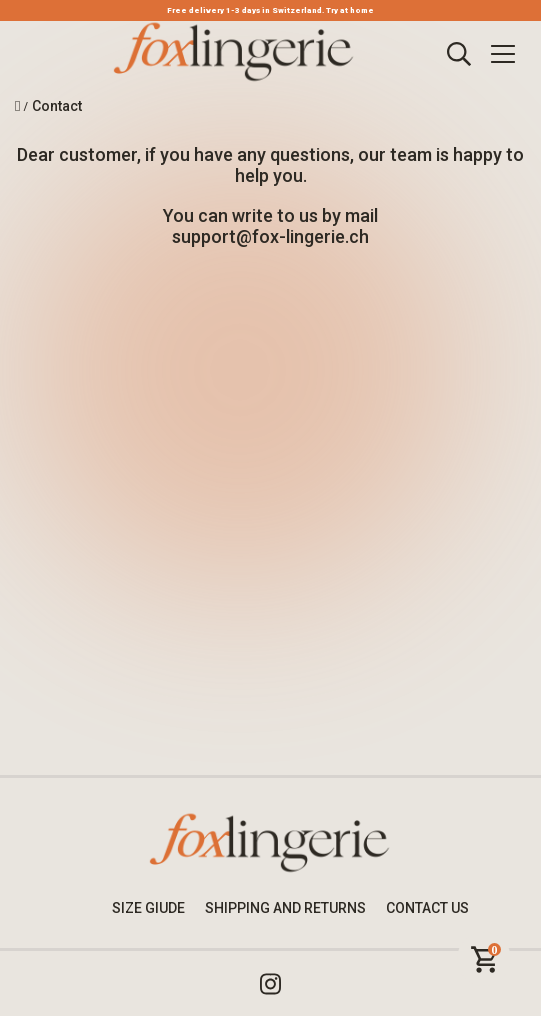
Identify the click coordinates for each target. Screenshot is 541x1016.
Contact (57, 106)
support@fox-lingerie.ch (270, 236)
